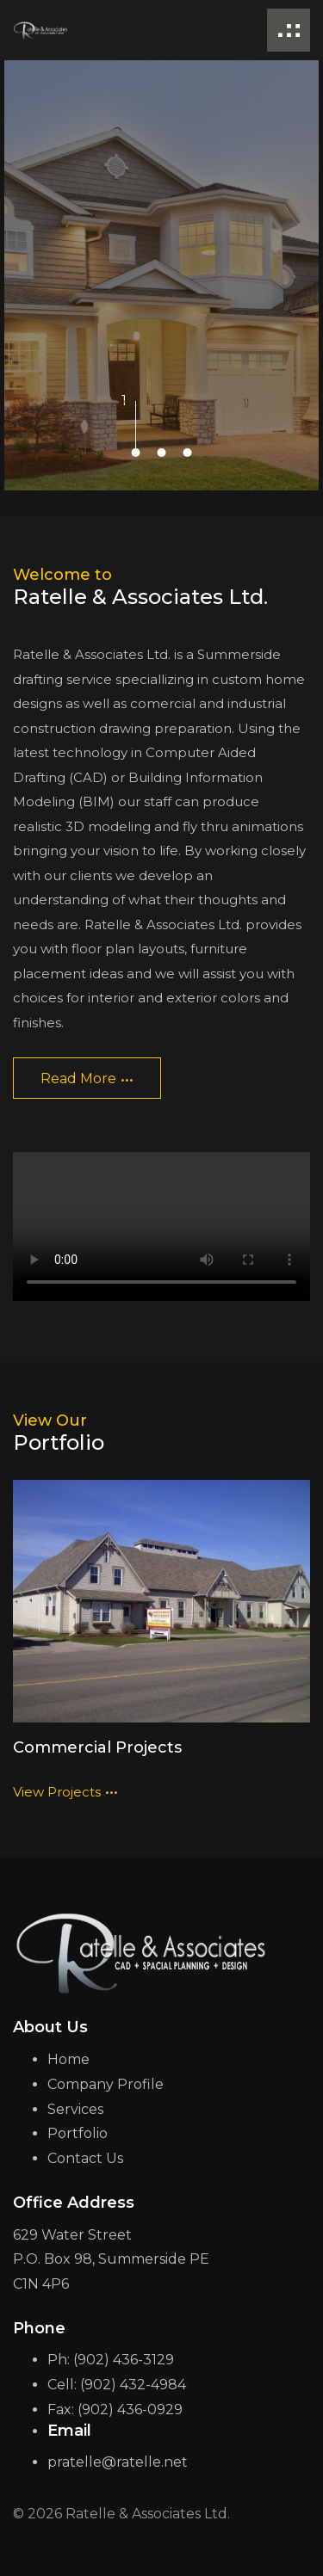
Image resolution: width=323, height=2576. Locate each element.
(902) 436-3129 (123, 2359)
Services (75, 2109)
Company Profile (105, 2084)
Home (68, 2059)
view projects (65, 1786)
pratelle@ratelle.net (117, 2462)
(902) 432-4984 (133, 2384)
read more (87, 1074)
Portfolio (77, 2133)
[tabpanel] (161, 275)
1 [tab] (136, 401)
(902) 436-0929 (130, 2409)
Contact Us (85, 2158)
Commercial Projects (97, 1747)
